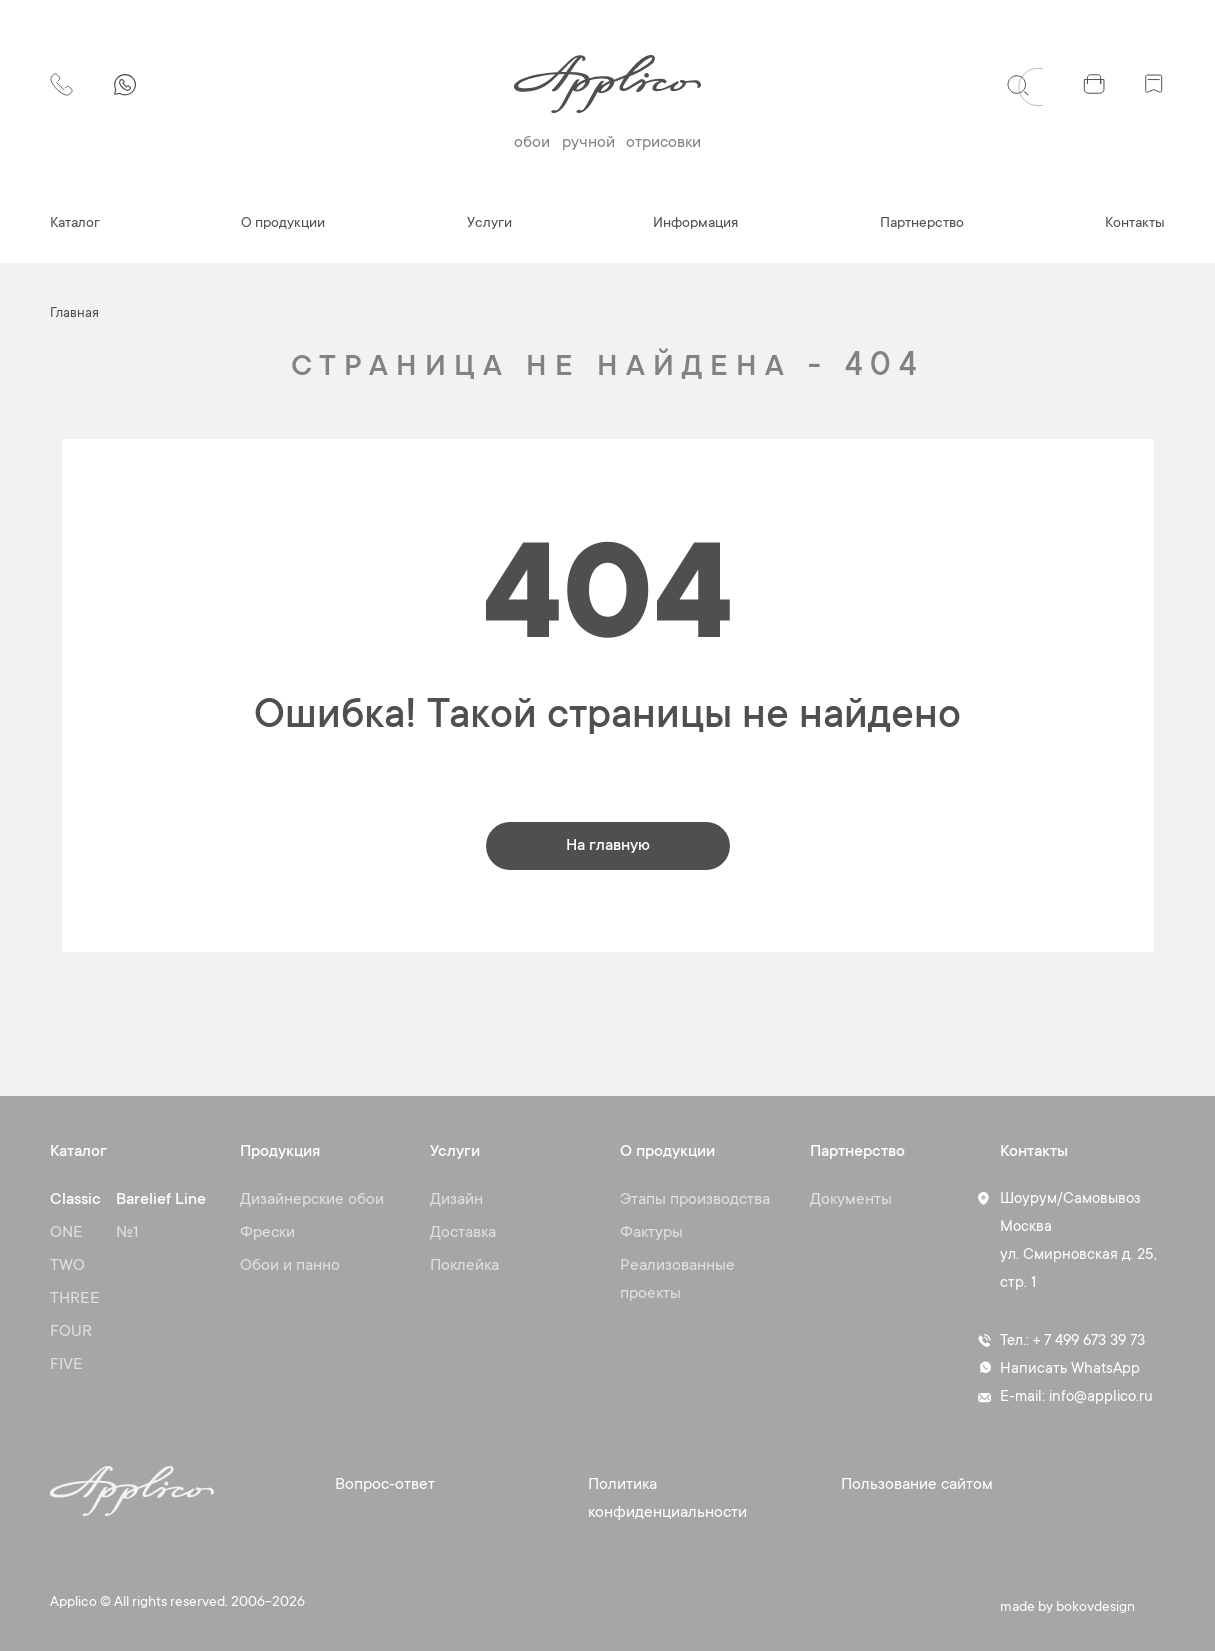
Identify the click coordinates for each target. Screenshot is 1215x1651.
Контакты (1135, 224)
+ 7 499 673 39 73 (1089, 1341)
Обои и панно (290, 1266)
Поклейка (464, 1266)
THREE (75, 1299)
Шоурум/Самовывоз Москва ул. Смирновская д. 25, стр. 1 (1078, 1241)
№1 (127, 1233)
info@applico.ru (1101, 1397)
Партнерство (922, 224)
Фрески (267, 1233)
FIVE (66, 1365)
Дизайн (456, 1200)
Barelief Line (161, 1200)
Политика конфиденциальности (667, 1499)
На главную (608, 846)
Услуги (489, 224)
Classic (75, 1200)
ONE (66, 1233)
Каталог (75, 224)
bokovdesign (1095, 1608)
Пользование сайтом (917, 1485)
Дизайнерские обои (312, 1200)
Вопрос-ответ (385, 1485)
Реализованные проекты (677, 1280)
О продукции (283, 224)
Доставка (463, 1233)
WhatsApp (1105, 1369)
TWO (67, 1266)
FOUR (71, 1332)
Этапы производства (695, 1200)
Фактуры (651, 1233)
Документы (851, 1200)
